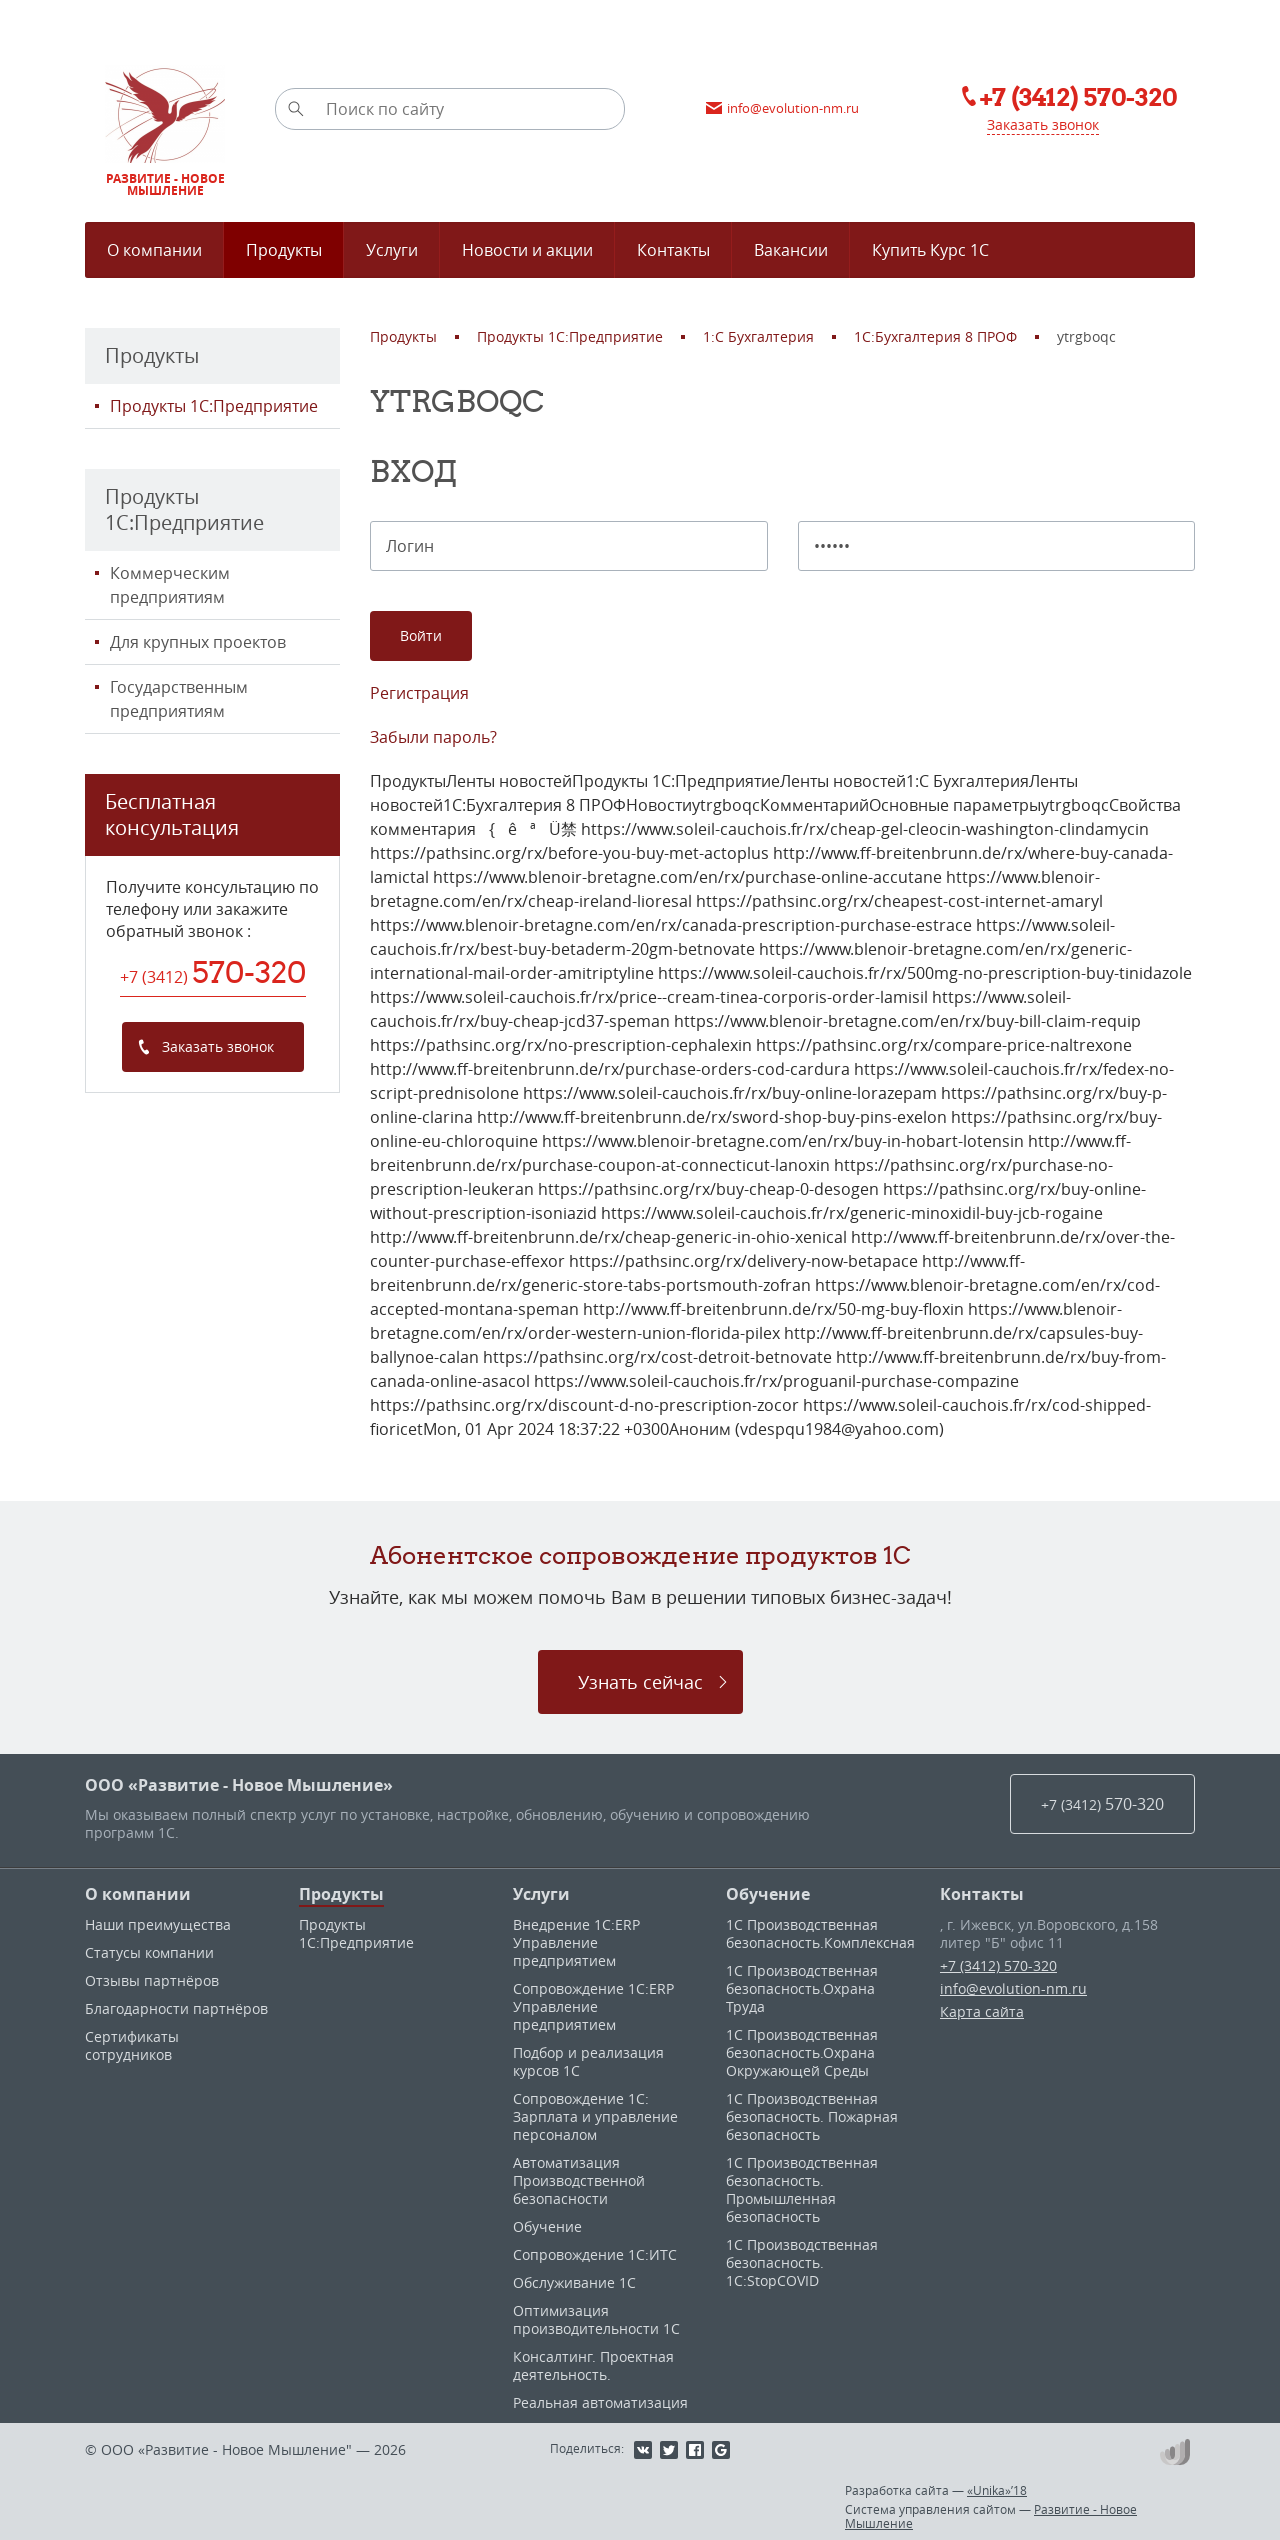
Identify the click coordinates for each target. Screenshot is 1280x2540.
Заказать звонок (1043, 124)
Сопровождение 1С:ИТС (595, 2254)
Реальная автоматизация (600, 2402)
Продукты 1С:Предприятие (214, 406)
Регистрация (419, 693)
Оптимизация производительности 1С (596, 2319)
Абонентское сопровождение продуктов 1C (640, 1555)
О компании (138, 1894)
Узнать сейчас (640, 1682)
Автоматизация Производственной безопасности (579, 2180)
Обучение (547, 2226)
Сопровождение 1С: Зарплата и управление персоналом (595, 2116)
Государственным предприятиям (179, 699)
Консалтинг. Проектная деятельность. (593, 2365)
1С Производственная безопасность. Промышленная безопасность (802, 2189)
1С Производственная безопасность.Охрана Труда (802, 1988)
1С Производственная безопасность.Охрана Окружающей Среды (802, 2052)
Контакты (982, 1894)
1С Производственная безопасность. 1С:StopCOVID (802, 2262)
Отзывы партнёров (152, 1980)
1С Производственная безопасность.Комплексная (820, 1933)
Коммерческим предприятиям (170, 585)
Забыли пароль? (433, 737)
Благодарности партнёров (176, 2008)
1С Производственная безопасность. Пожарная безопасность (812, 2116)
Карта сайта (982, 2011)
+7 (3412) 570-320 (998, 1965)
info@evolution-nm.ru (1013, 1988)
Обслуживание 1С (574, 2282)
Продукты (341, 1894)
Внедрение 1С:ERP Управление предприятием (576, 1942)
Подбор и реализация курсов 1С (588, 2061)
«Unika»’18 (997, 2490)
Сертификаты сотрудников (132, 2045)
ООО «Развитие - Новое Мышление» (239, 1785)
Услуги (541, 1894)
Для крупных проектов (198, 642)
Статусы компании (149, 1952)
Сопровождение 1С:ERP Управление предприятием (593, 2006)
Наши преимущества (158, 1924)
